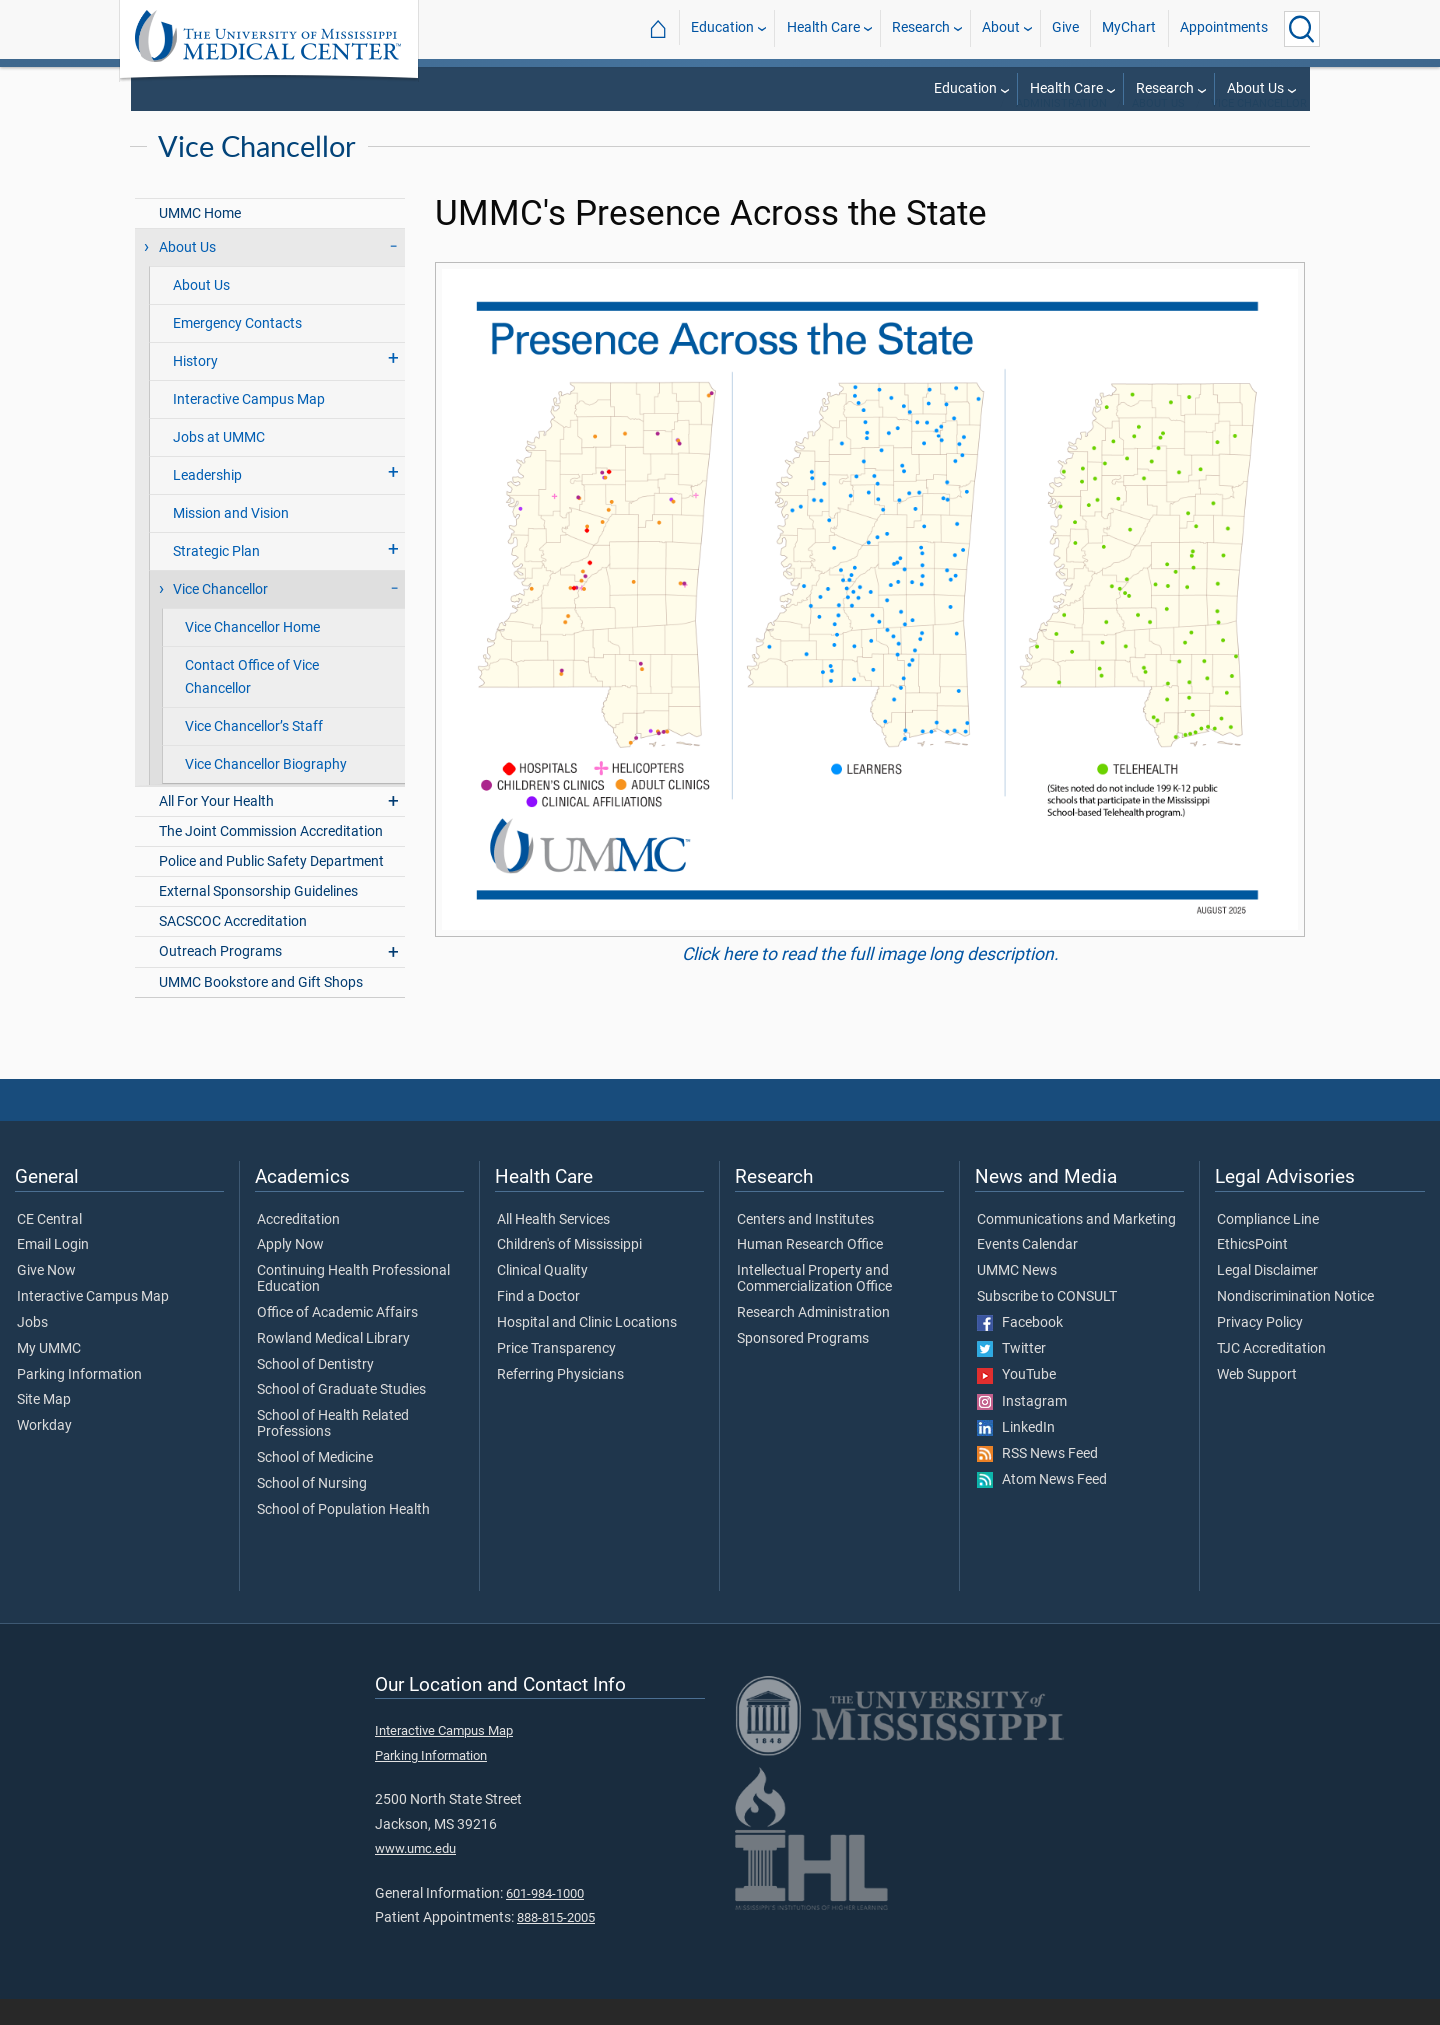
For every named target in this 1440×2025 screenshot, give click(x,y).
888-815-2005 (556, 1943)
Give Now (46, 1297)
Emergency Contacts (237, 349)
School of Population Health (343, 1536)
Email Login (53, 1271)
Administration (1061, 129)
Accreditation (298, 1246)
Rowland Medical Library (333, 1365)
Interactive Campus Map (249, 425)
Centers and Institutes (805, 1246)
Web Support (1257, 1401)
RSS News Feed (1037, 1480)
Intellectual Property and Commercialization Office (814, 1305)
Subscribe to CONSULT (1047, 1323)
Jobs (32, 1349)
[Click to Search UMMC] (1302, 29)
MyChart (1129, 28)
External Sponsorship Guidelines (258, 917)
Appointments (1224, 28)
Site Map (44, 1426)
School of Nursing (312, 1510)
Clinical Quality (542, 1297)
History (195, 387)
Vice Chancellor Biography (266, 790)
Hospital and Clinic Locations (587, 1349)
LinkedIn (1016, 1454)
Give (1065, 28)
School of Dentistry (315, 1391)
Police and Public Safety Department (271, 887)
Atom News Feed (1042, 1506)
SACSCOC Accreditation (233, 947)
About (1001, 28)
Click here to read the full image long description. (870, 980)
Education (722, 28)
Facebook (1020, 1349)
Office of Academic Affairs (337, 1339)
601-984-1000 (545, 1919)
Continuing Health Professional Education (353, 1305)
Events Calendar (1027, 1271)
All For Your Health (216, 827)
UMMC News (1017, 1297)
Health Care (823, 28)
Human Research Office (810, 1271)
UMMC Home (200, 239)
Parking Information (79, 1401)
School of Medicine (315, 1484)
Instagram (1022, 1428)
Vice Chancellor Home (252, 653)
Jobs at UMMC (219, 463)
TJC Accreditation (1271, 1375)
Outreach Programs (220, 977)
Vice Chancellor (1259, 129)
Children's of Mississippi (569, 1271)
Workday (44, 1452)
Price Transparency (556, 1375)
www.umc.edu (415, 1874)
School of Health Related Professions (333, 1450)
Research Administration (813, 1339)
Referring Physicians (560, 1401)
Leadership (207, 501)
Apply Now (290, 1271)
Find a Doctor (538, 1323)
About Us (1255, 88)
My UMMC (49, 1375)
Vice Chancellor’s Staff (254, 752)
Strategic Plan (216, 577)
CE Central (49, 1246)
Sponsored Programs (803, 1365)
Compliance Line (1268, 1246)
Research (921, 28)
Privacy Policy (1260, 1349)
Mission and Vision (231, 539)
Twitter (1011, 1375)
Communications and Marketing (1076, 1246)
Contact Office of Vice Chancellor (252, 703)
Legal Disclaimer (1267, 1297)
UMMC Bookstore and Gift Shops (261, 1008)
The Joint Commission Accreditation (271, 857)
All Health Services (553, 1246)
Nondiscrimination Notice (1295, 1323)
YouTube (1016, 1401)
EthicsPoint (1252, 1271)
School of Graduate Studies (341, 1416)
